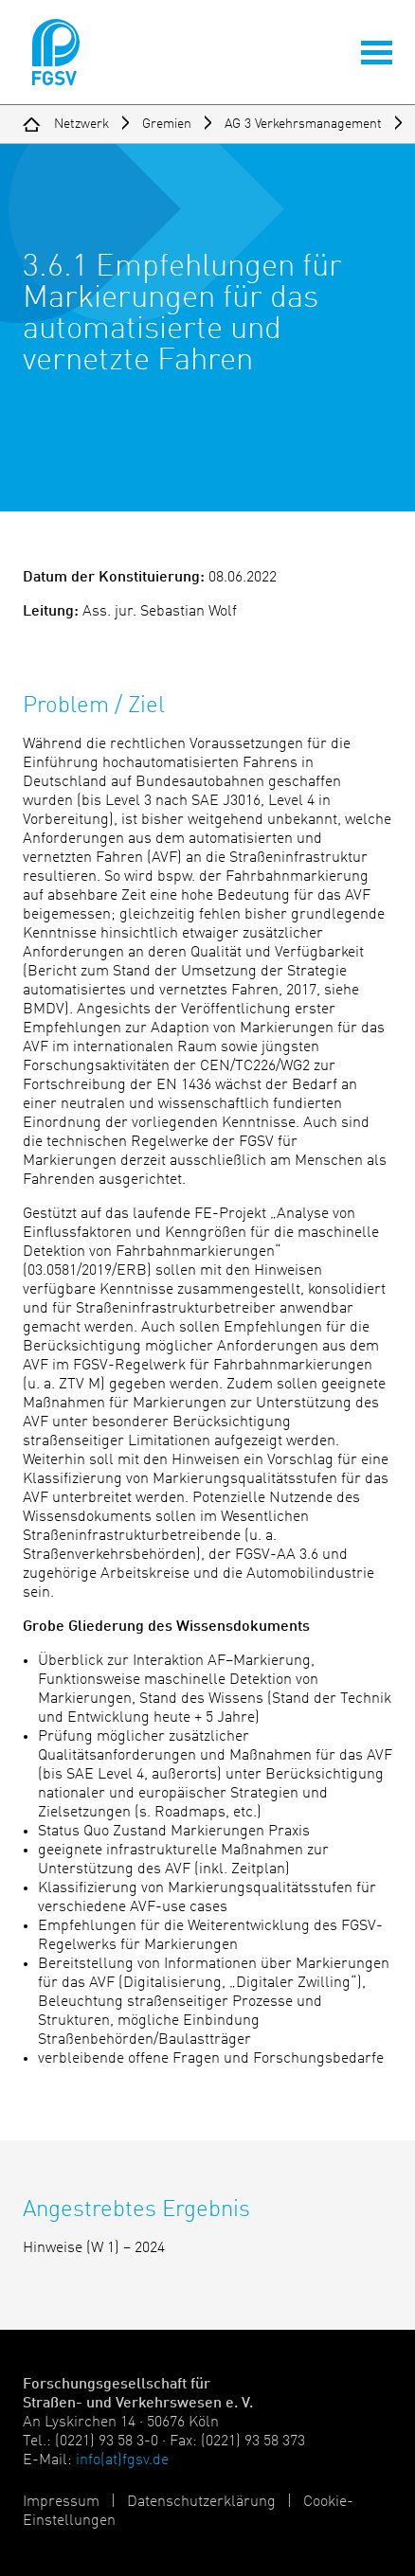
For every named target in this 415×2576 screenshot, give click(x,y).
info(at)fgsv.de (122, 2460)
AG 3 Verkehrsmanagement (303, 124)
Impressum (61, 2502)
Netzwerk (81, 124)
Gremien (166, 124)
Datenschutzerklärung (201, 2502)
